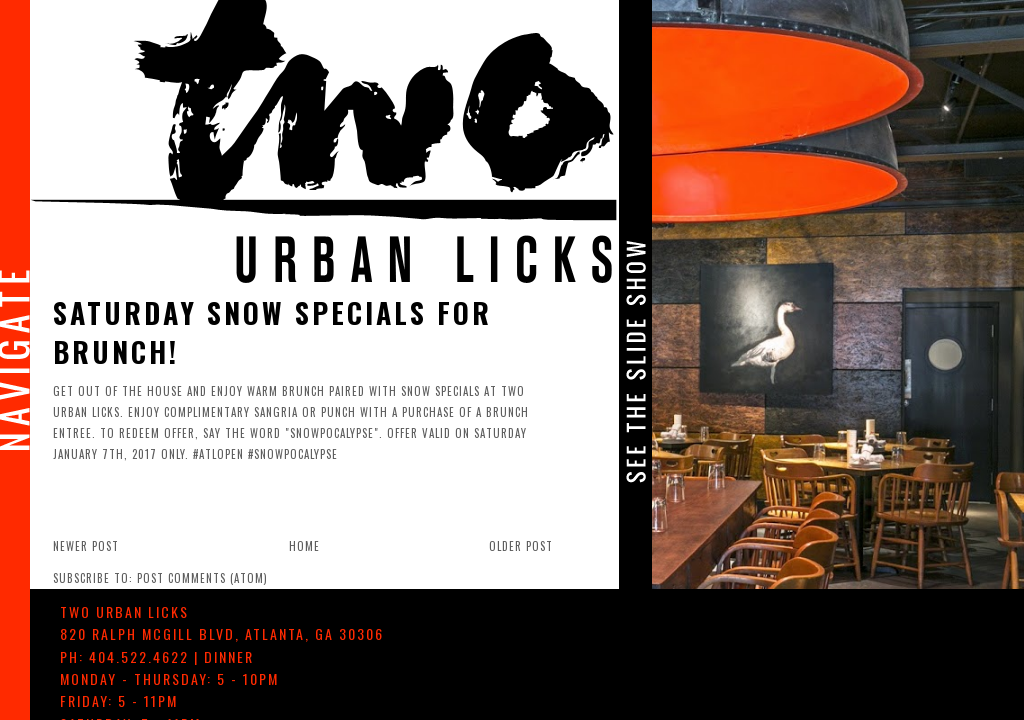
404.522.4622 (139, 656)
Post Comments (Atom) (202, 578)
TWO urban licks (124, 611)
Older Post (521, 546)
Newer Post (86, 546)
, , (222, 633)
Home (304, 546)
